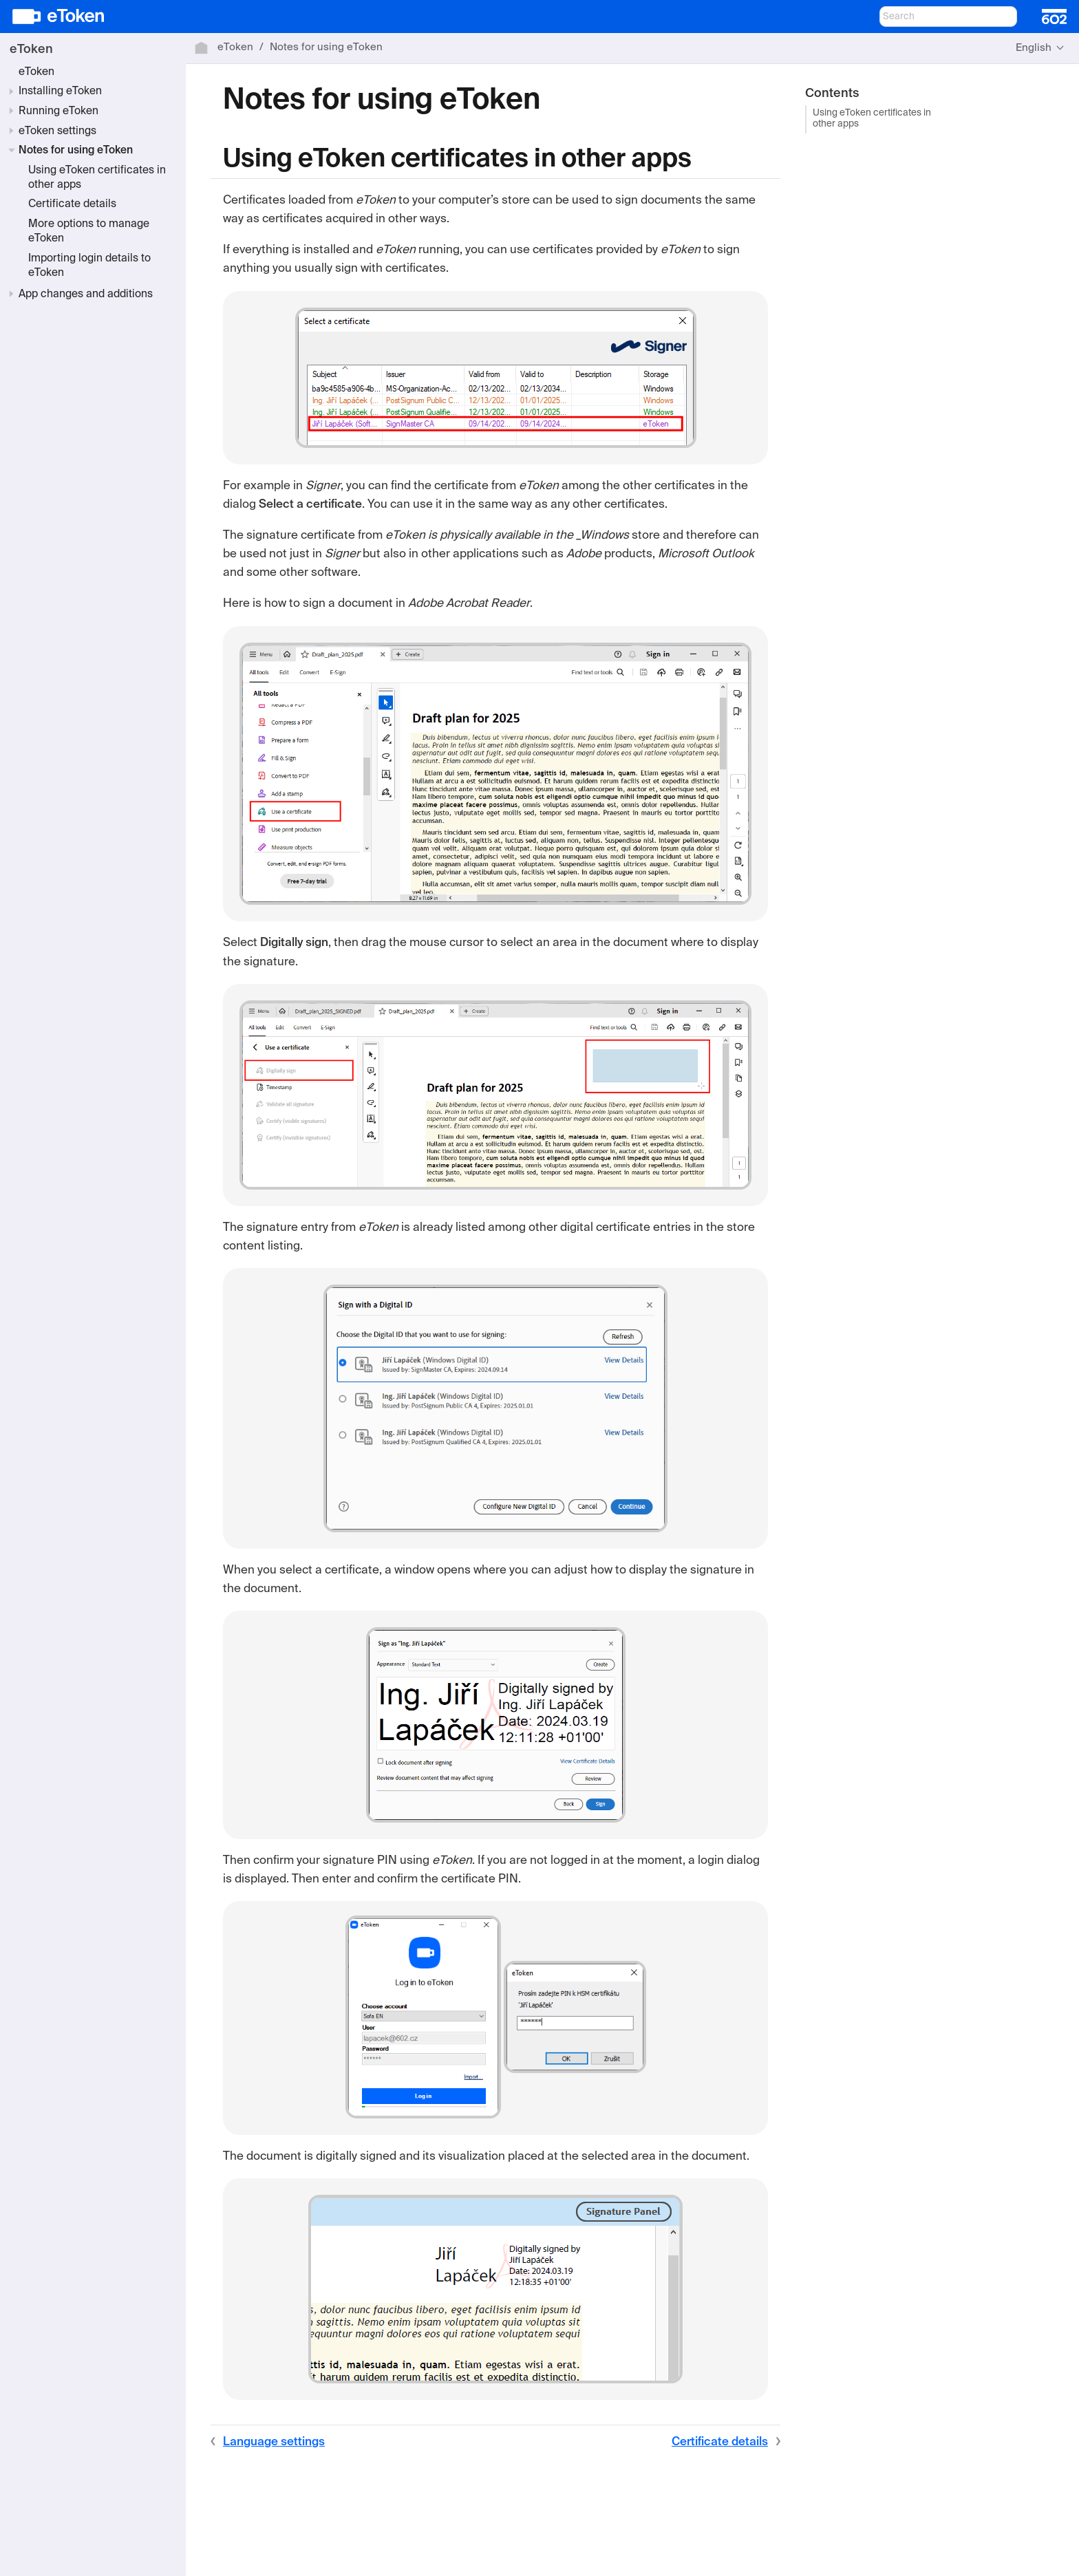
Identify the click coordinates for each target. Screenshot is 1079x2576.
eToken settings (57, 131)
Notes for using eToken (76, 150)
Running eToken (58, 111)
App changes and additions (86, 294)
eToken (31, 49)
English (1033, 48)
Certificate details (72, 204)
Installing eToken (60, 91)
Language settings (274, 2442)
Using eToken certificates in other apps (872, 119)
